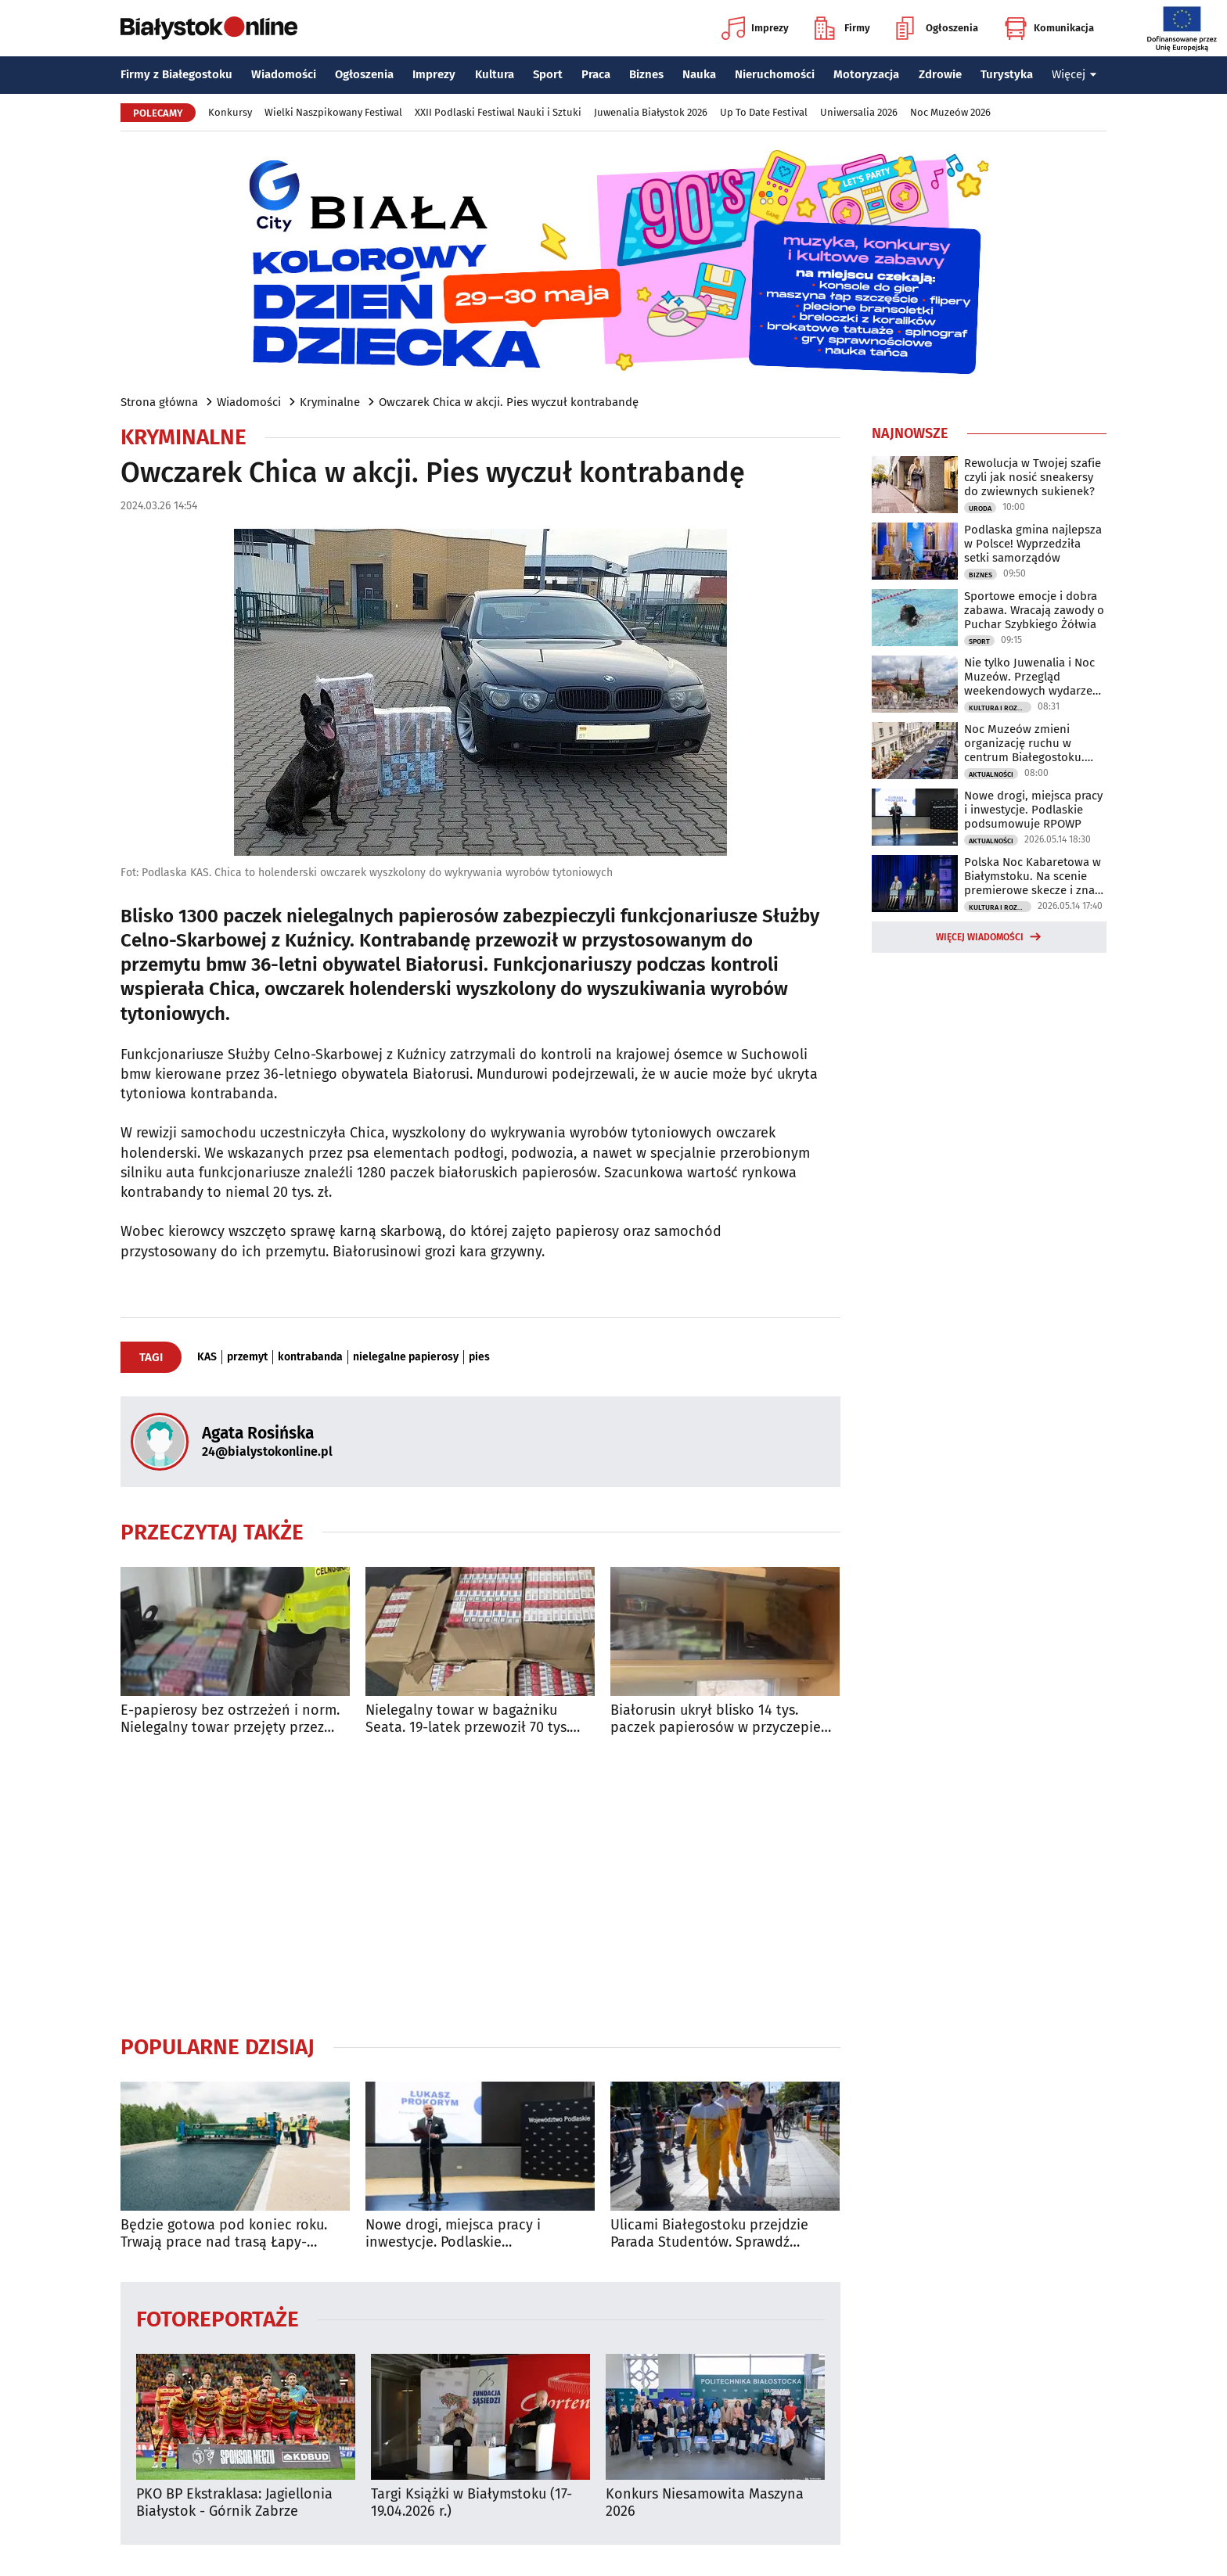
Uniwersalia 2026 (859, 112)
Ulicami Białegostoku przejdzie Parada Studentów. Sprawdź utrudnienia (709, 2234)
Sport (548, 74)
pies (479, 1357)
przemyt (247, 1357)
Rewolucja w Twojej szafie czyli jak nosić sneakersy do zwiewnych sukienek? (1032, 477)
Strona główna (159, 402)
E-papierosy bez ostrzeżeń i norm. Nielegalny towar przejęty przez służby (230, 1719)
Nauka (699, 74)
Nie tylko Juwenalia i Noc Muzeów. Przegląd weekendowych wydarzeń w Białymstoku (1031, 677)
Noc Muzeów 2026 (950, 112)
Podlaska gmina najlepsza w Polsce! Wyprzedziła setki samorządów (1033, 544)
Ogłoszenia (937, 28)
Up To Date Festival (764, 112)
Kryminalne (330, 402)
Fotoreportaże (217, 2318)
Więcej (1074, 74)
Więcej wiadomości (980, 937)
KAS (207, 1357)
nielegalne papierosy (406, 1357)
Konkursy (230, 112)
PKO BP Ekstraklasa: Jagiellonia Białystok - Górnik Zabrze (234, 2503)
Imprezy (755, 28)
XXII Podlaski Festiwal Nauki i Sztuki (498, 112)
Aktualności (991, 774)
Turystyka (1007, 74)
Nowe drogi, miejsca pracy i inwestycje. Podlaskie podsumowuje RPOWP (453, 2234)
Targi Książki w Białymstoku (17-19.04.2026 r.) (471, 2503)
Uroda (980, 508)
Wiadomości (283, 74)
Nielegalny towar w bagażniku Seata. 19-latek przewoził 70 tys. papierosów (467, 1719)
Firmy (842, 28)
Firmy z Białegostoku (176, 74)
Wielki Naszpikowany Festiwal (333, 112)
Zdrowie (940, 74)
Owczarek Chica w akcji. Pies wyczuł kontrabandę (509, 402)
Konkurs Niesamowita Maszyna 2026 (705, 2503)
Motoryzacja (866, 74)
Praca (595, 74)
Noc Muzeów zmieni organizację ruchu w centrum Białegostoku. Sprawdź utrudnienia (1024, 743)
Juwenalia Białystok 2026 (650, 112)
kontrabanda (310, 1357)
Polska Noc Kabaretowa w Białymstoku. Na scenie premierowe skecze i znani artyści (1034, 876)
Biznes (646, 74)
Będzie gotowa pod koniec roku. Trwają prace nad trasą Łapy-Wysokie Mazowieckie (224, 2234)
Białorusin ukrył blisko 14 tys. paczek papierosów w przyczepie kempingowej (715, 1719)
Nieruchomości (775, 74)
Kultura (494, 74)
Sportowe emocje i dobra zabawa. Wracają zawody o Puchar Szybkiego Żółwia (1034, 610)
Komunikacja (1049, 28)
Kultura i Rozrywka (1000, 708)
